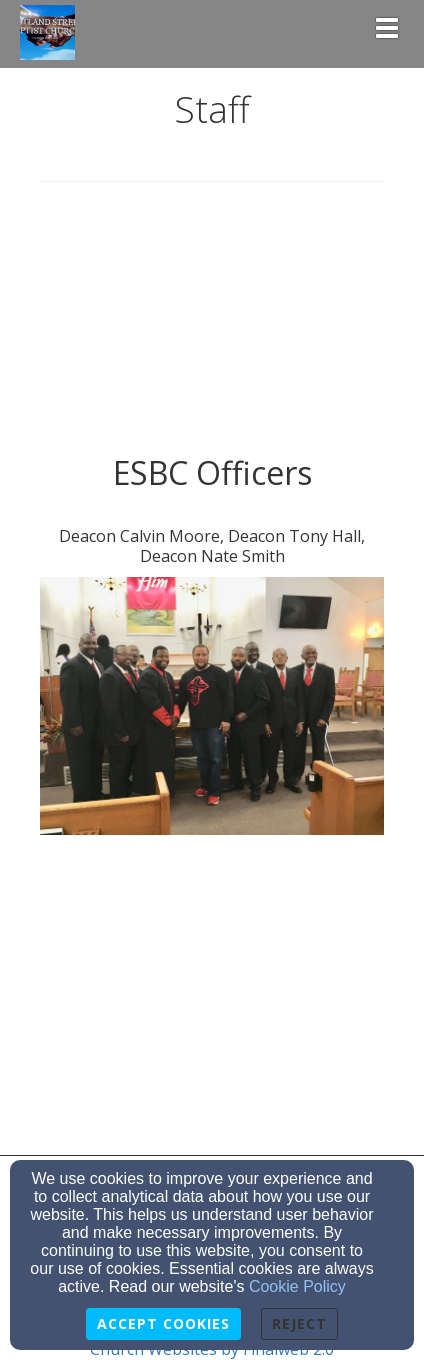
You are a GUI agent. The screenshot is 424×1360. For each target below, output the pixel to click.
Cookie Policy (297, 1286)
